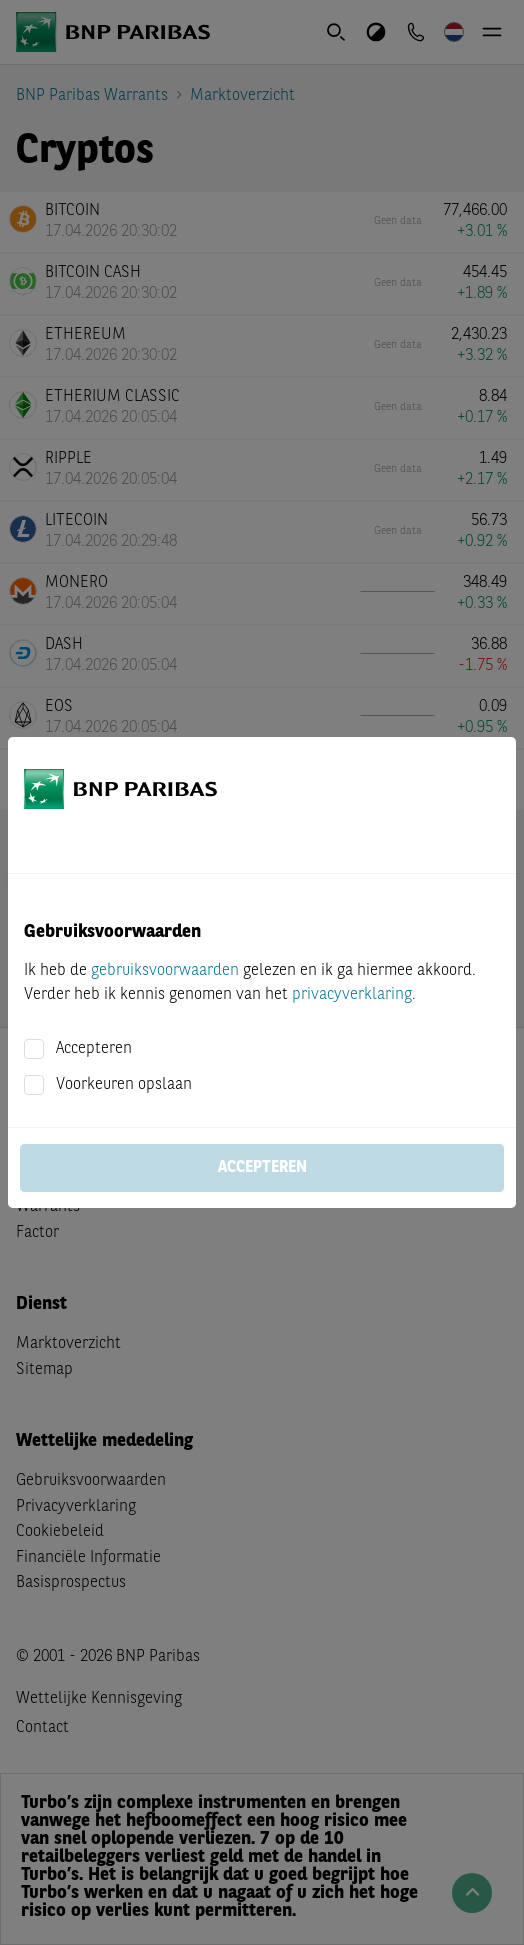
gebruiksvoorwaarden (165, 971)
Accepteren (94, 1049)
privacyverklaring (352, 995)
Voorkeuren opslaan (124, 1085)
